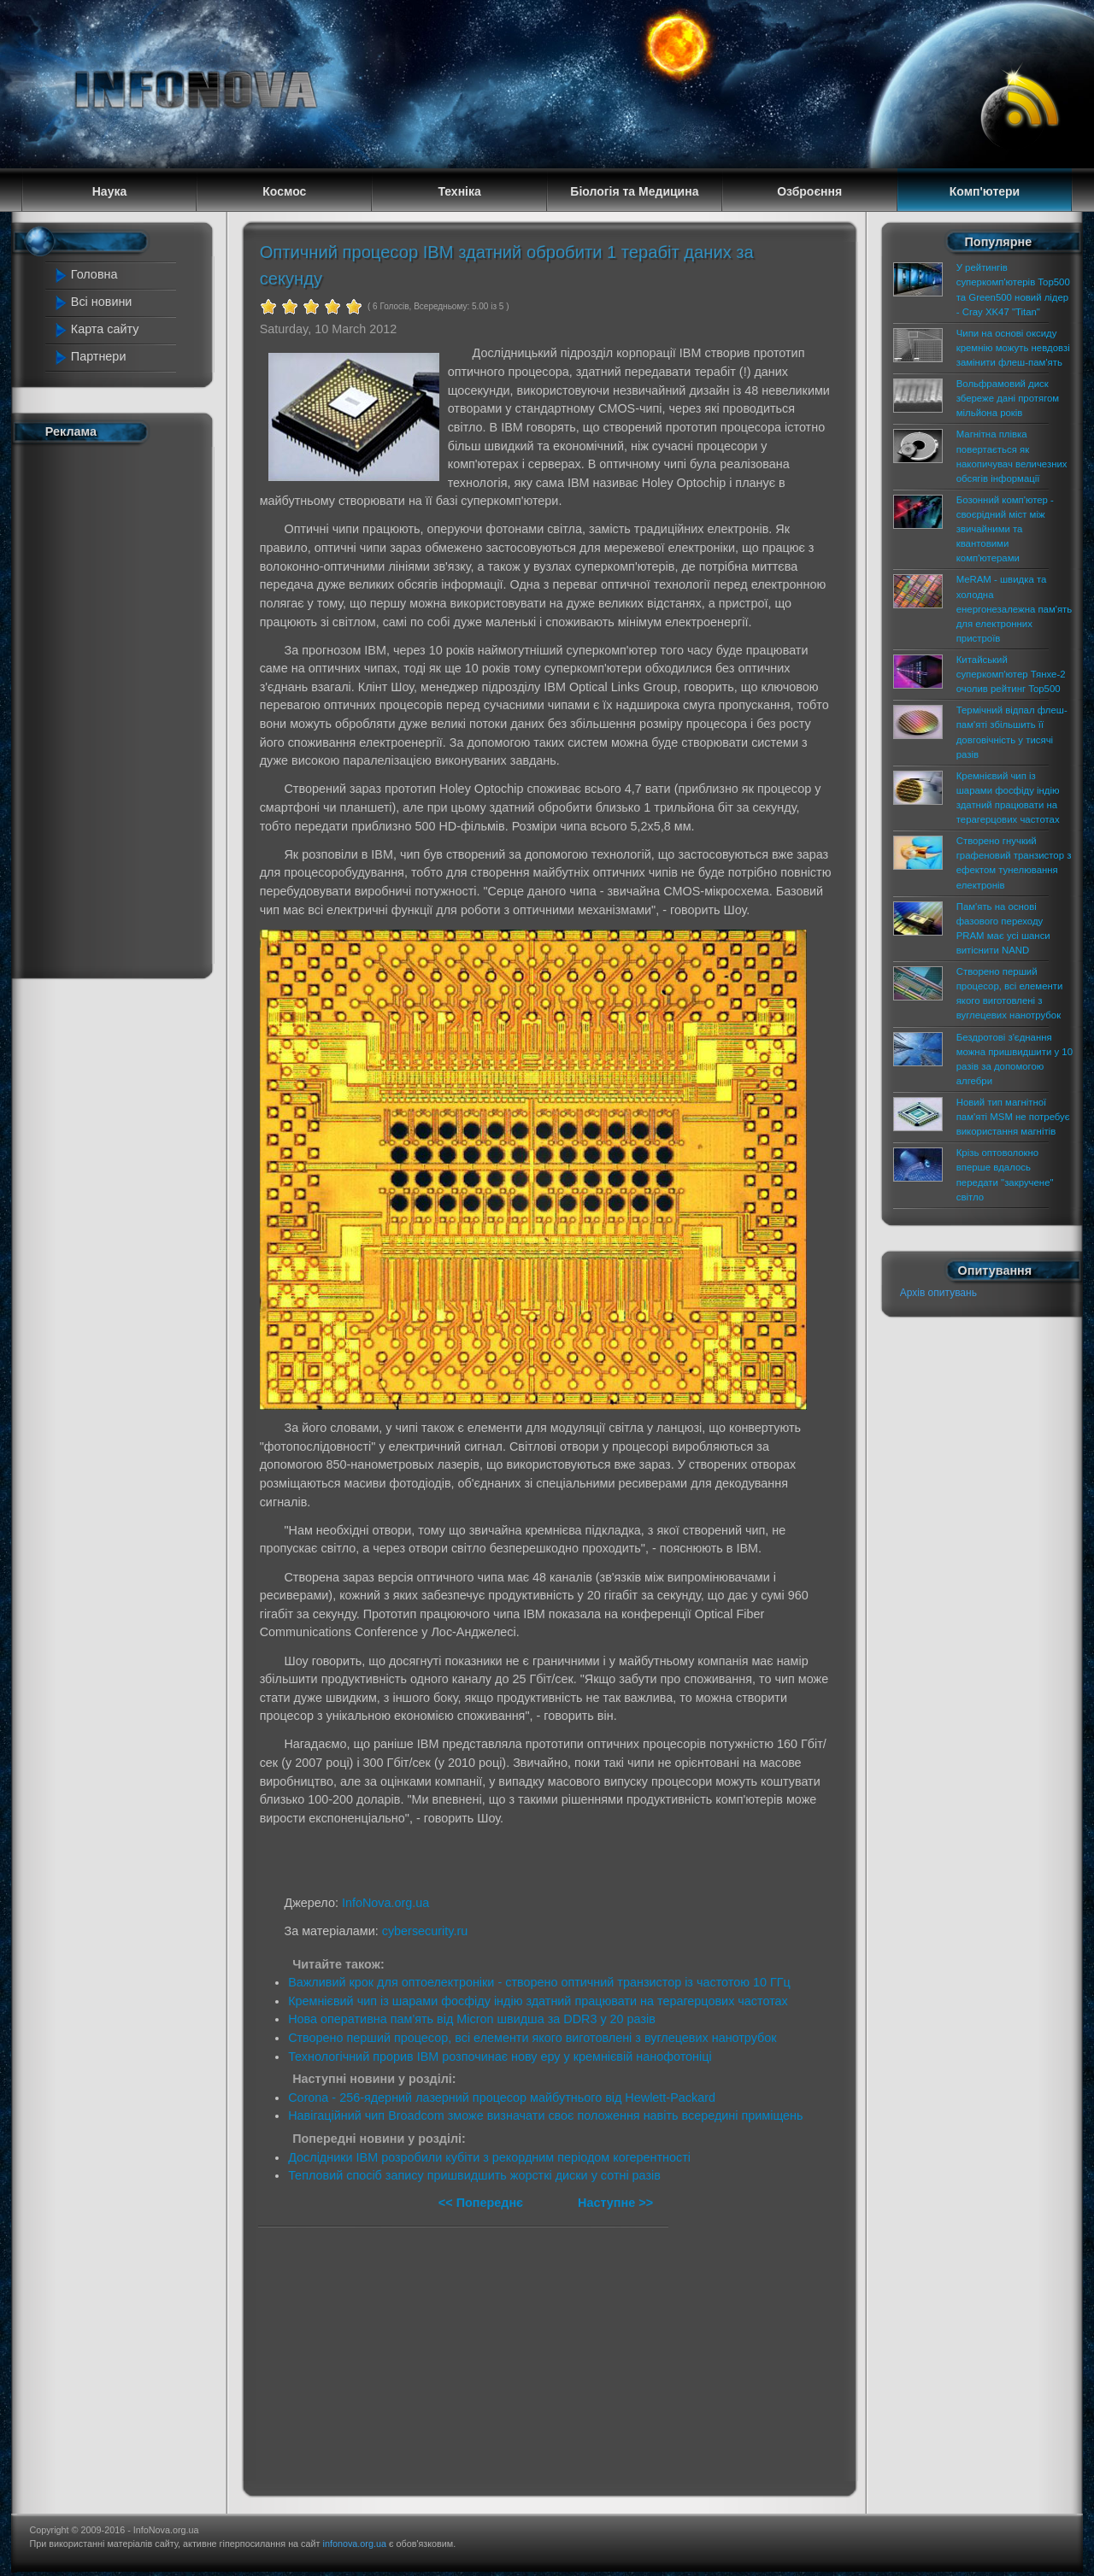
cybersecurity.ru (425, 1931)
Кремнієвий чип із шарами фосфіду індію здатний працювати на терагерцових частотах (538, 2001)
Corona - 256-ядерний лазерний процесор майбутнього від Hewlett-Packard (501, 2097)
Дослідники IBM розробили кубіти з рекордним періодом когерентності (489, 2157)
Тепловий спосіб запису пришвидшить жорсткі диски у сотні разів (474, 2175)
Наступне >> (615, 2202)
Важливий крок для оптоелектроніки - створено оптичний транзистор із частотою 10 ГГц (539, 1982)
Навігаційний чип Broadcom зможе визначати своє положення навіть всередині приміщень (545, 2115)
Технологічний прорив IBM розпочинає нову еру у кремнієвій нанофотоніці (500, 2056)
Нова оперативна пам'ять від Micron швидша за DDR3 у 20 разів (472, 2019)
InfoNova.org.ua (385, 1903)
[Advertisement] (121, 707)
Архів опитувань (938, 1293)
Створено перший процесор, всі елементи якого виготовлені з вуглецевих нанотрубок (532, 2038)
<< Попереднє (482, 2202)
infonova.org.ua (354, 2543)
